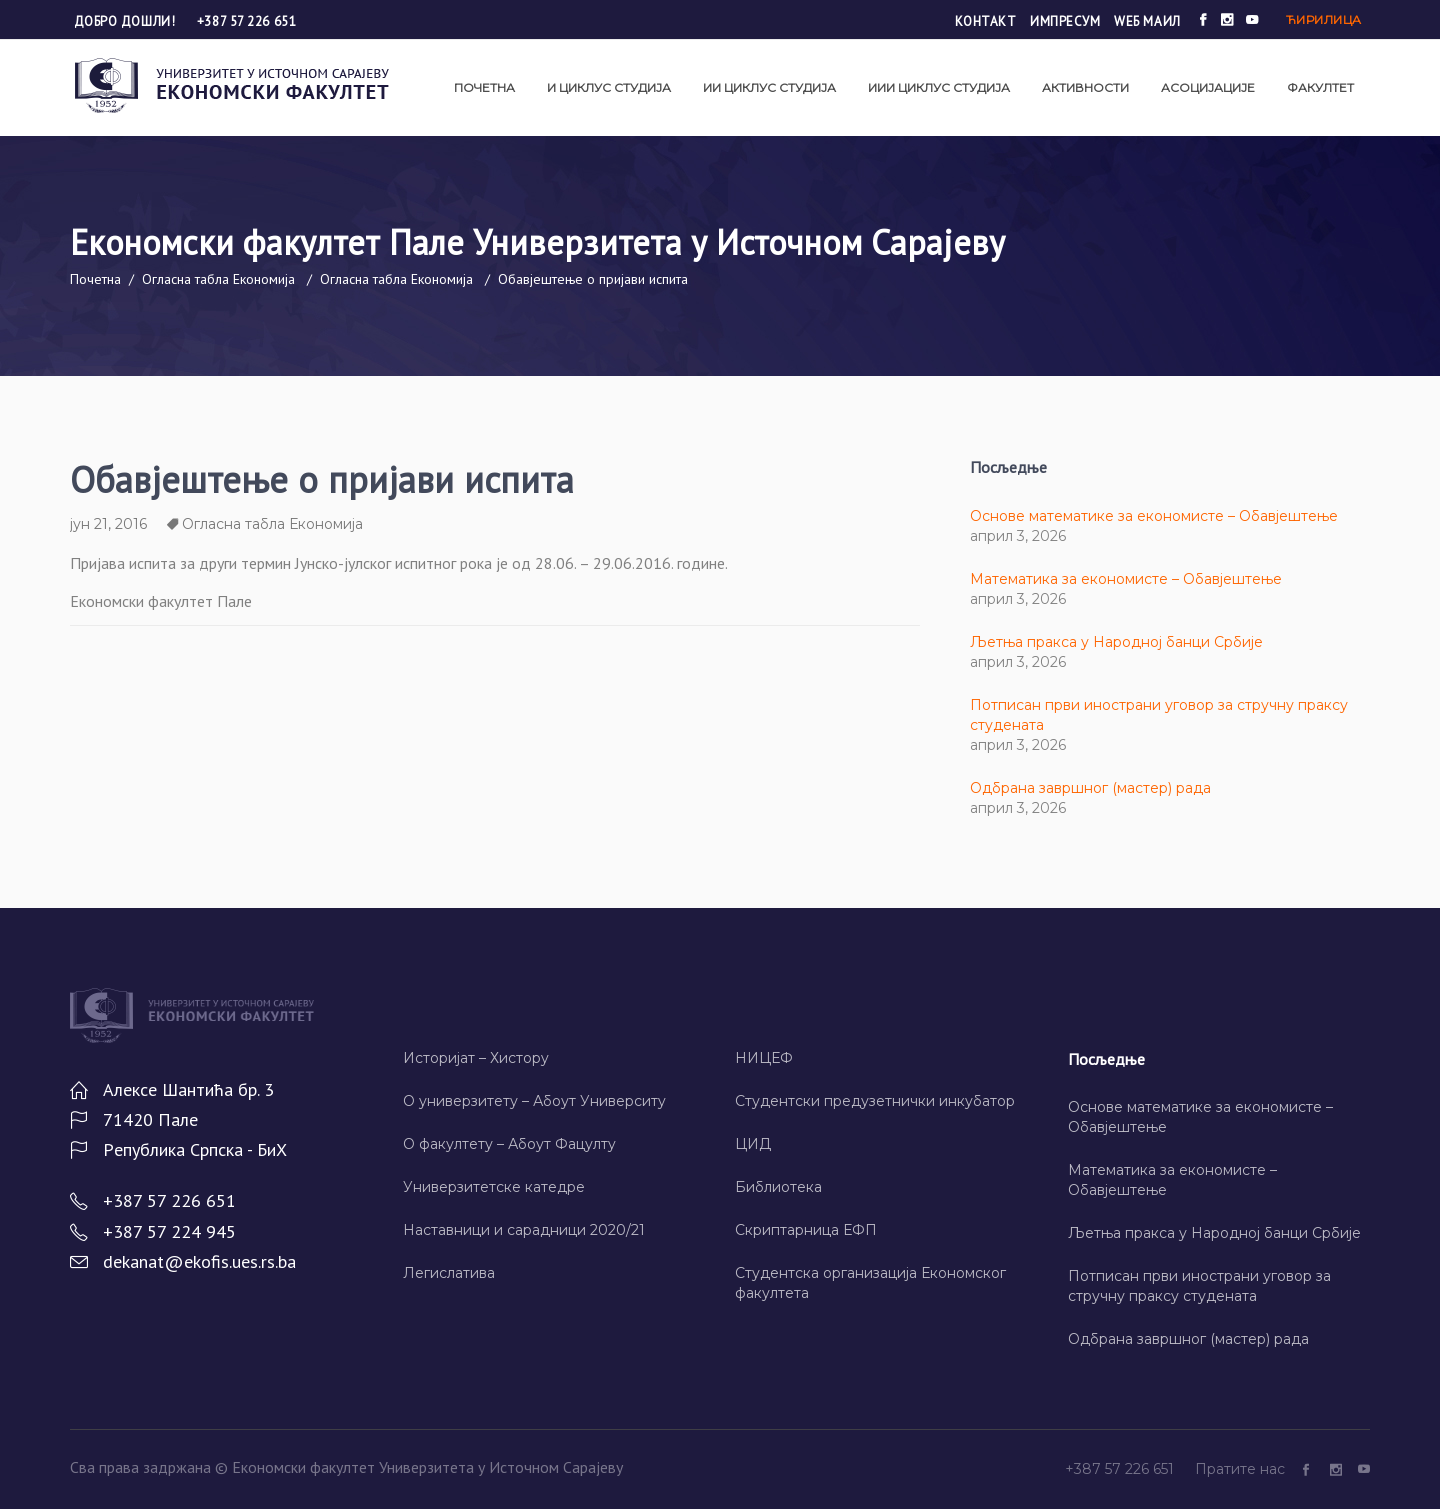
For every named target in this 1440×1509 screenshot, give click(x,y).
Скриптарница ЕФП (806, 1230)
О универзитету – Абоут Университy (534, 1101)
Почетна (95, 279)
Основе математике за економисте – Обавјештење (1154, 516)
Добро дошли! (126, 21)
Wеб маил (1147, 21)
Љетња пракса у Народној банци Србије (1116, 642)
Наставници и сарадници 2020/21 (524, 1230)
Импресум (1065, 21)
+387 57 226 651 (246, 21)
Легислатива (449, 1273)
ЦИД (753, 1144)
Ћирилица (1324, 19)
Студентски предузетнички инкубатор (875, 1101)
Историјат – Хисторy (476, 1058)
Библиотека (778, 1187)
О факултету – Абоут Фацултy (509, 1144)
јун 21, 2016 (108, 524)
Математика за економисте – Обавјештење (1126, 579)
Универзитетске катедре (494, 1187)
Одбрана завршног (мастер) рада (1090, 788)
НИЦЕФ (764, 1058)
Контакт (986, 21)
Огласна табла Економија (218, 279)
